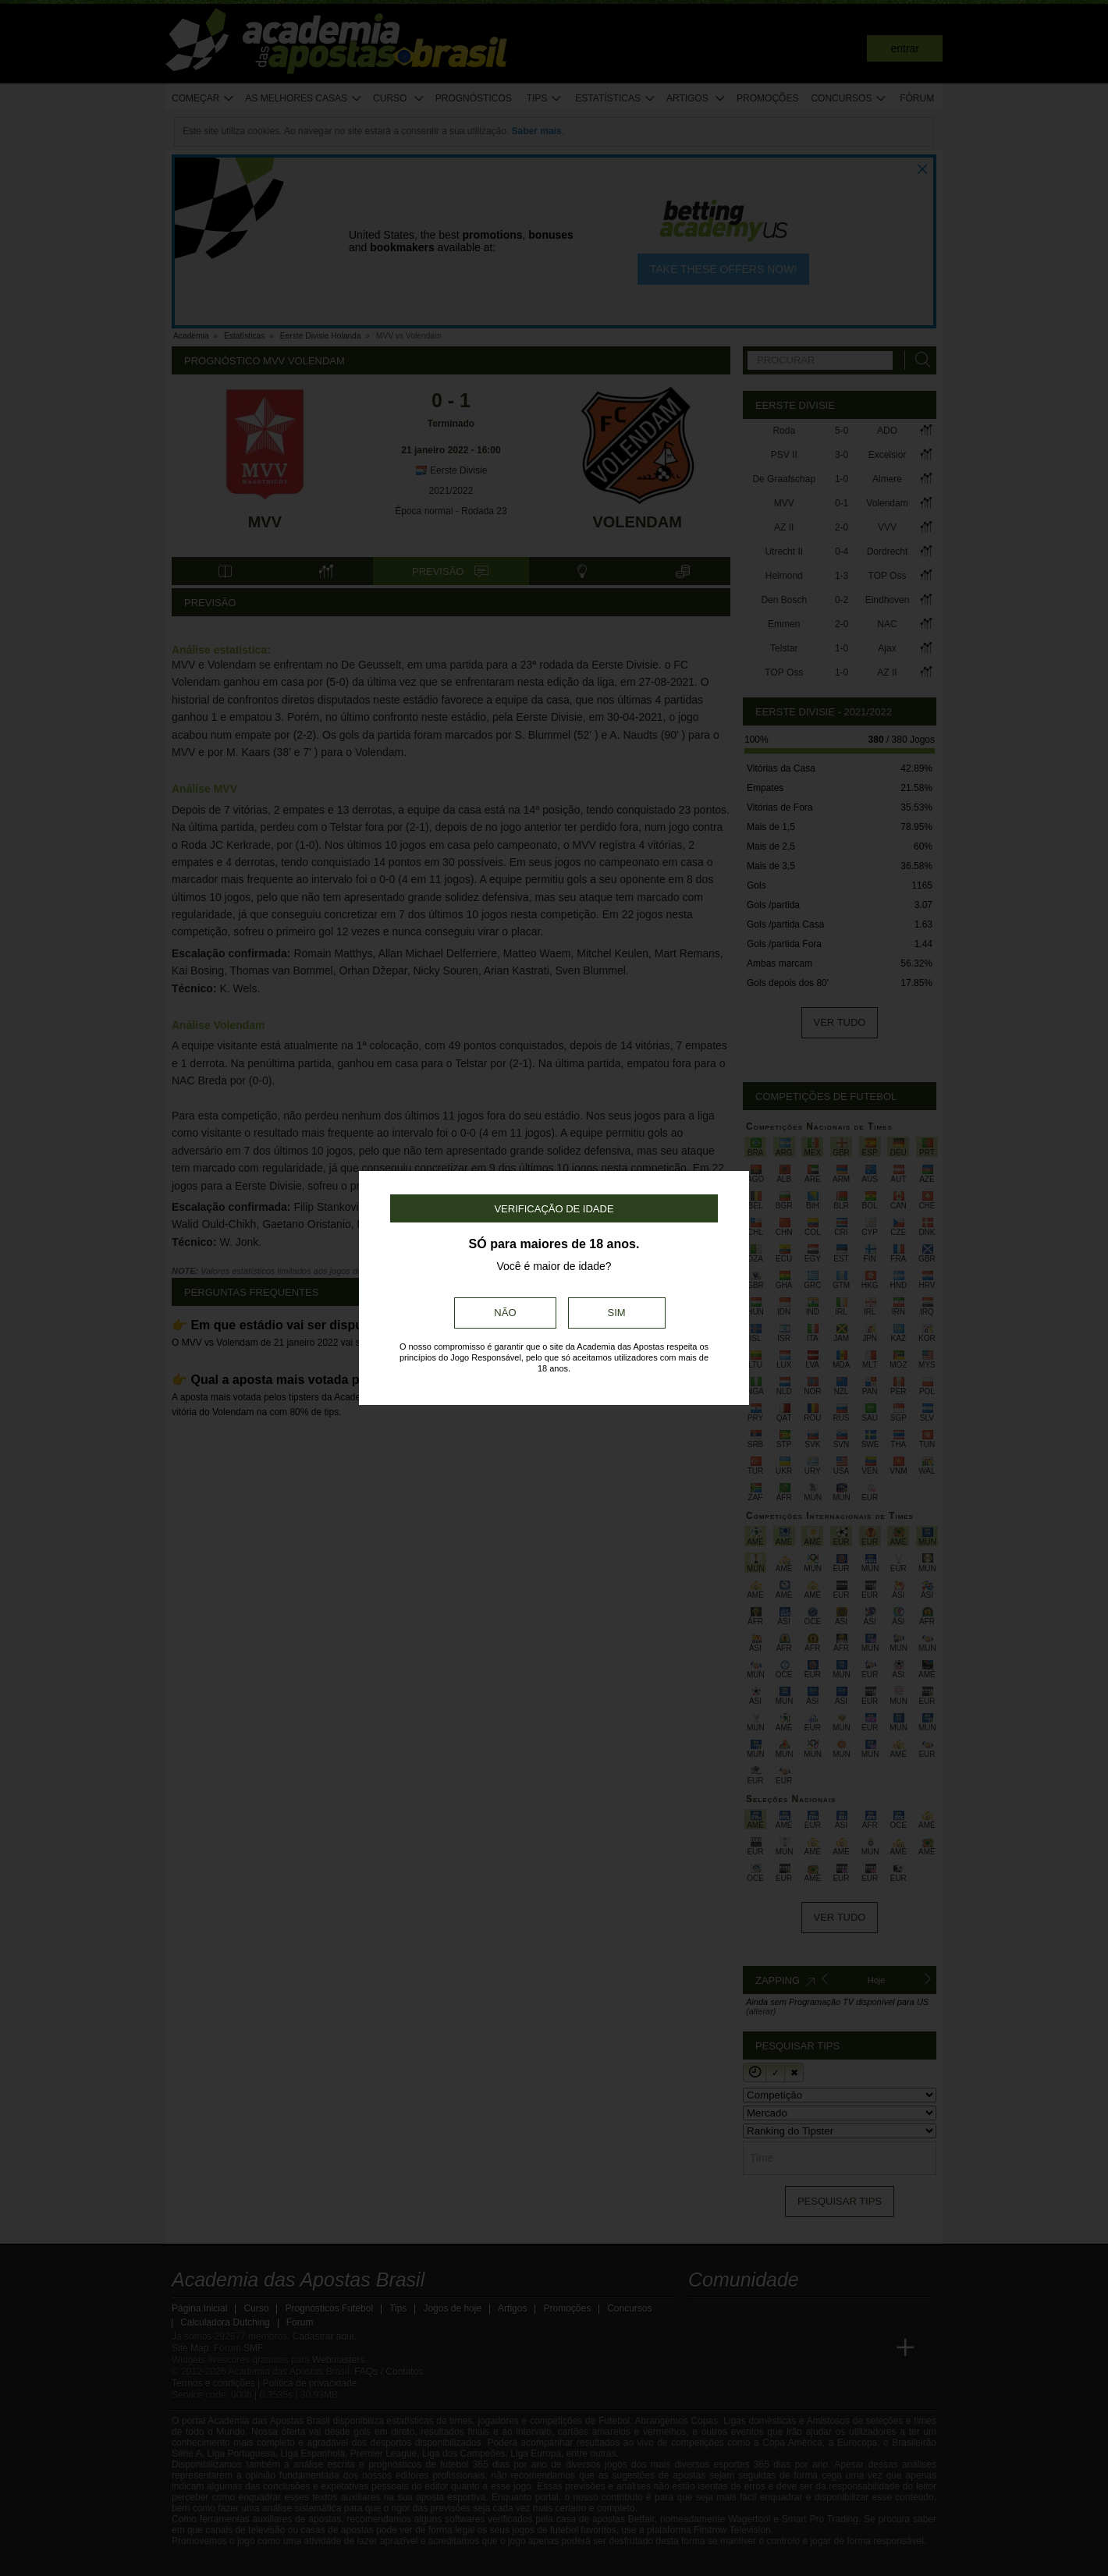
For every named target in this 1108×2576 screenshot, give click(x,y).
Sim (617, 1312)
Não (505, 1312)
